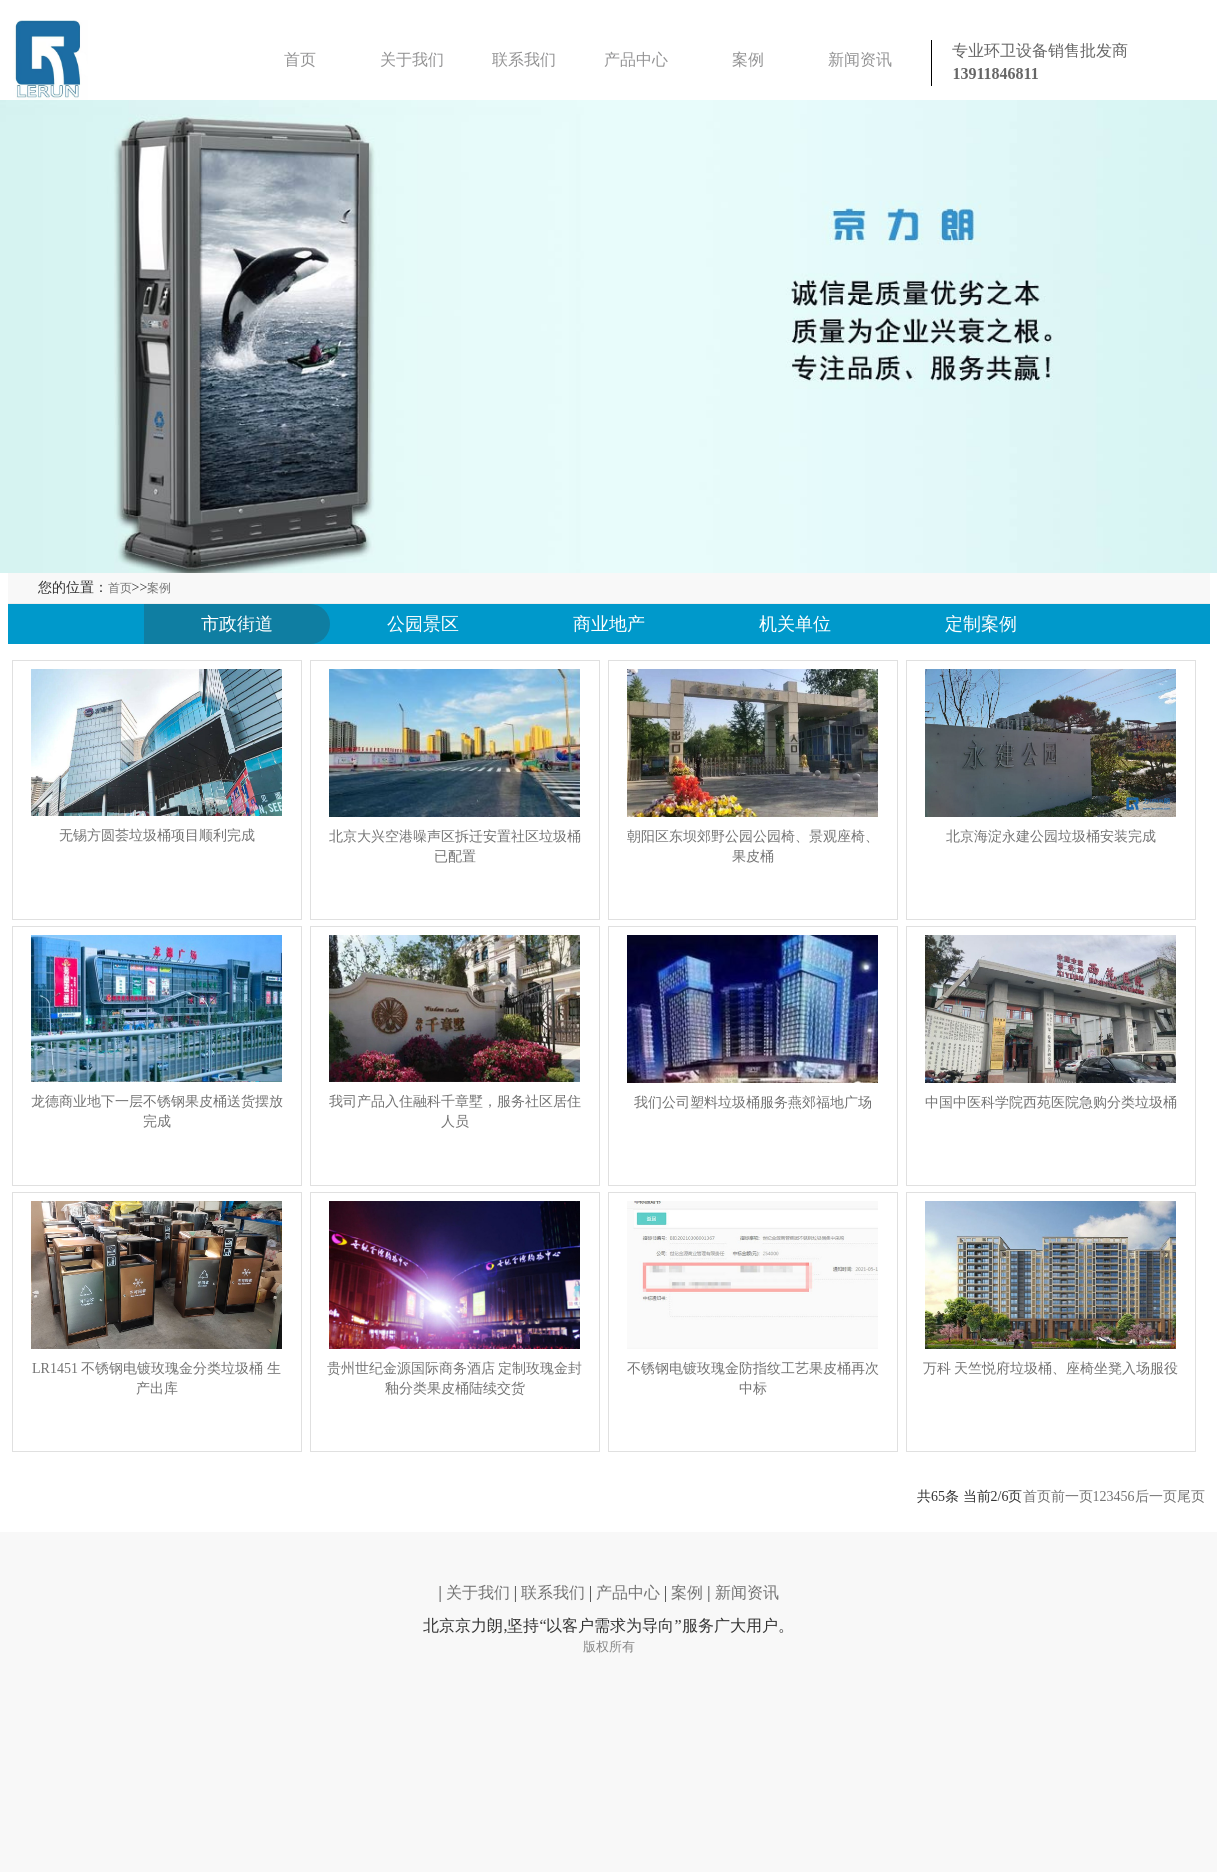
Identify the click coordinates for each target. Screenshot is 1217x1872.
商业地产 (609, 624)
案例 (748, 59)
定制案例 (981, 624)
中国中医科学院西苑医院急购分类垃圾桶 (1051, 1102)
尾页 (1191, 1496)
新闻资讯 (860, 59)
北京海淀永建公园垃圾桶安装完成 (1051, 836)
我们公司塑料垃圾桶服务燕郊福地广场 (753, 1102)
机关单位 (795, 624)
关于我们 (412, 59)
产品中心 (636, 59)
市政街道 (237, 624)
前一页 (1072, 1496)
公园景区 (423, 624)
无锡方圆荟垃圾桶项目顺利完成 (157, 835)
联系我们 (524, 59)
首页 (300, 59)
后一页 (1156, 1496)
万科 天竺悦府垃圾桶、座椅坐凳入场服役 (1051, 1368)
